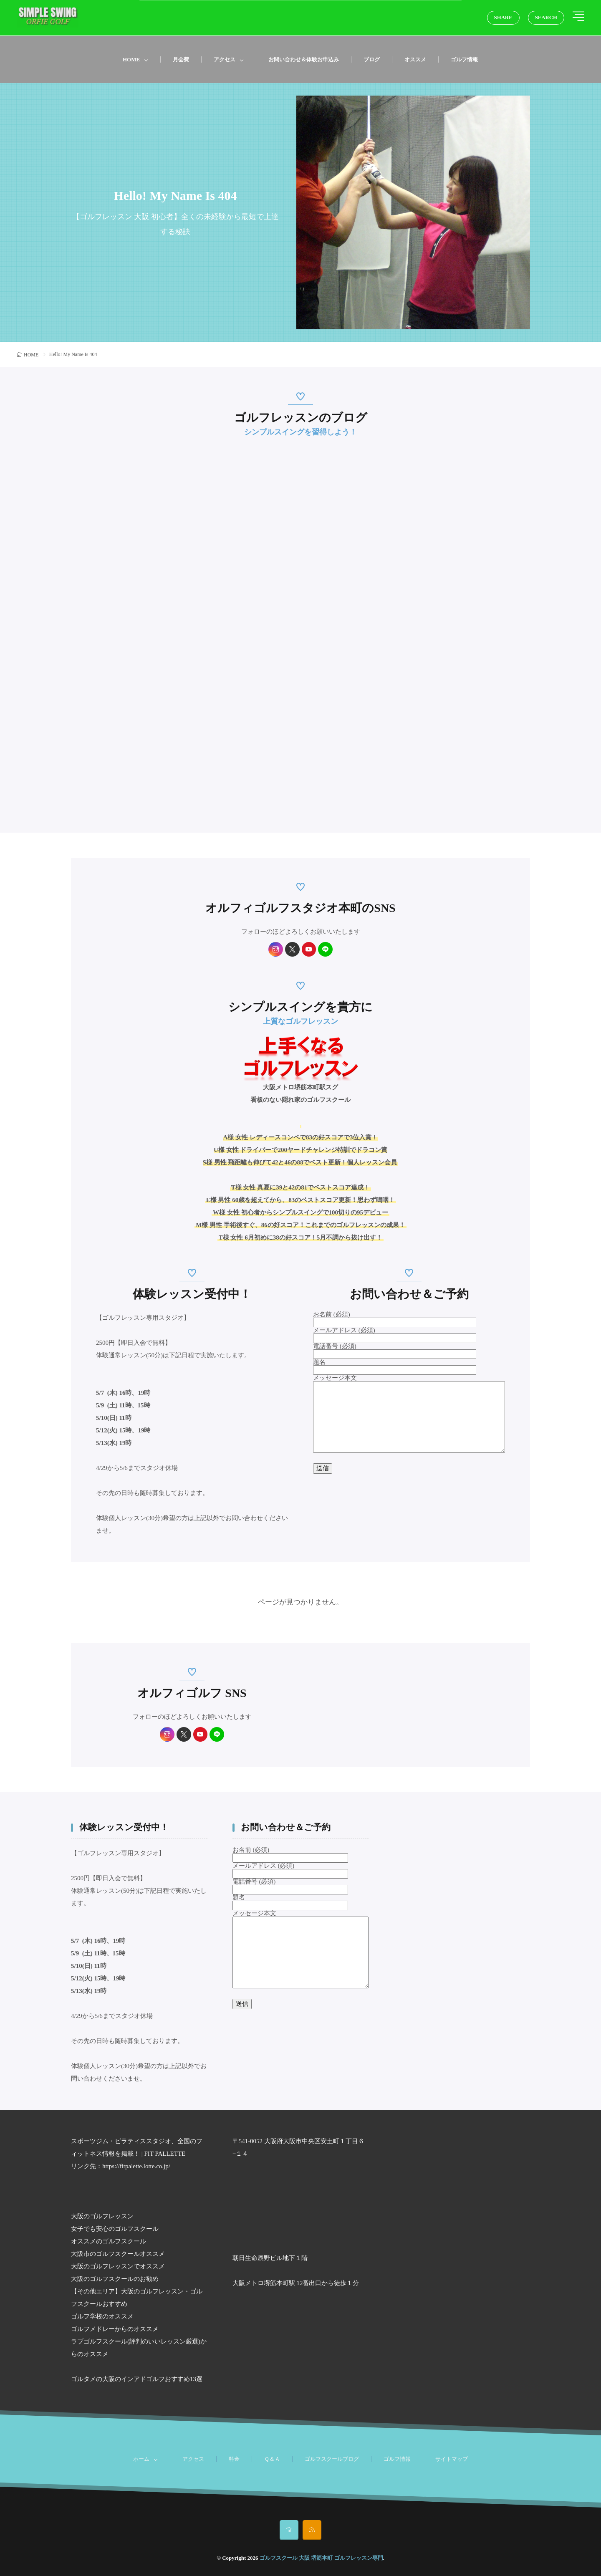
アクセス (224, 59)
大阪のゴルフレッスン (102, 2216)
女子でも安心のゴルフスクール (115, 2228)
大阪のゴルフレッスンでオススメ (118, 2266)
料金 (234, 2459)
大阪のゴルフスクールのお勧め (115, 2278)
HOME (131, 59)
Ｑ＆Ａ (272, 2459)
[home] (289, 2530)
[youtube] (309, 949)
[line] (325, 949)
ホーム (141, 2459)
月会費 (181, 59)
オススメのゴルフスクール (108, 2241)
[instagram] (275, 949)
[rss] (312, 2530)
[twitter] (292, 949)
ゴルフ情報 (464, 59)
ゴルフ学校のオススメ (102, 2316)
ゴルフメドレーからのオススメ (115, 2329)
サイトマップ (451, 2459)
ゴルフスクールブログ (332, 2459)
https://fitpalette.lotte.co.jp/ (136, 2166)
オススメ (415, 59)
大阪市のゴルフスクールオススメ (118, 2253)
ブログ (372, 59)
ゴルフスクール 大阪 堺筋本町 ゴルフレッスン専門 (321, 2558)
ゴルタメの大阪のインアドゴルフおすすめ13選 (136, 2379)
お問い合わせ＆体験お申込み (303, 59)
